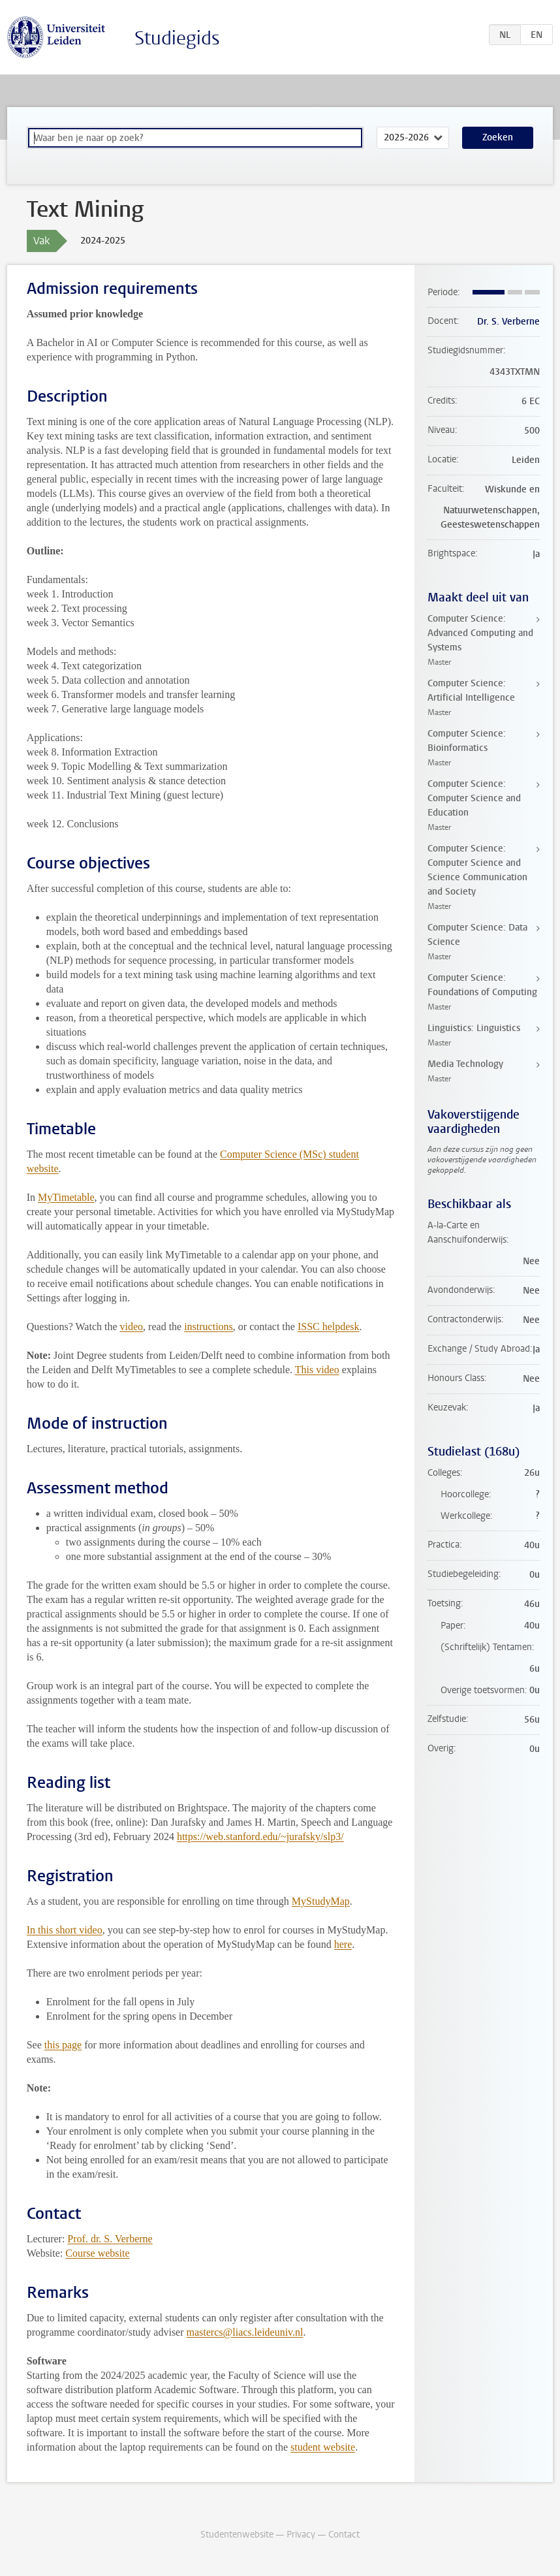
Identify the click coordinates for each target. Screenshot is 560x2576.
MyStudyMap (321, 1901)
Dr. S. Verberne (508, 321)
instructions (208, 1326)
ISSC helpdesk (329, 1326)
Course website (97, 2253)
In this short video (64, 1929)
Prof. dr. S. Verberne (109, 2238)
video (132, 1326)
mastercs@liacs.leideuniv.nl (245, 2332)
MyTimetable (66, 1197)
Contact (344, 2534)
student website (322, 2447)
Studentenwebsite (236, 2534)
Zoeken (497, 137)
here (343, 1944)
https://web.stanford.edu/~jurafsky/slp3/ (260, 1836)
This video (317, 1369)
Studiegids (177, 38)
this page (63, 2044)
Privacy (301, 2534)
